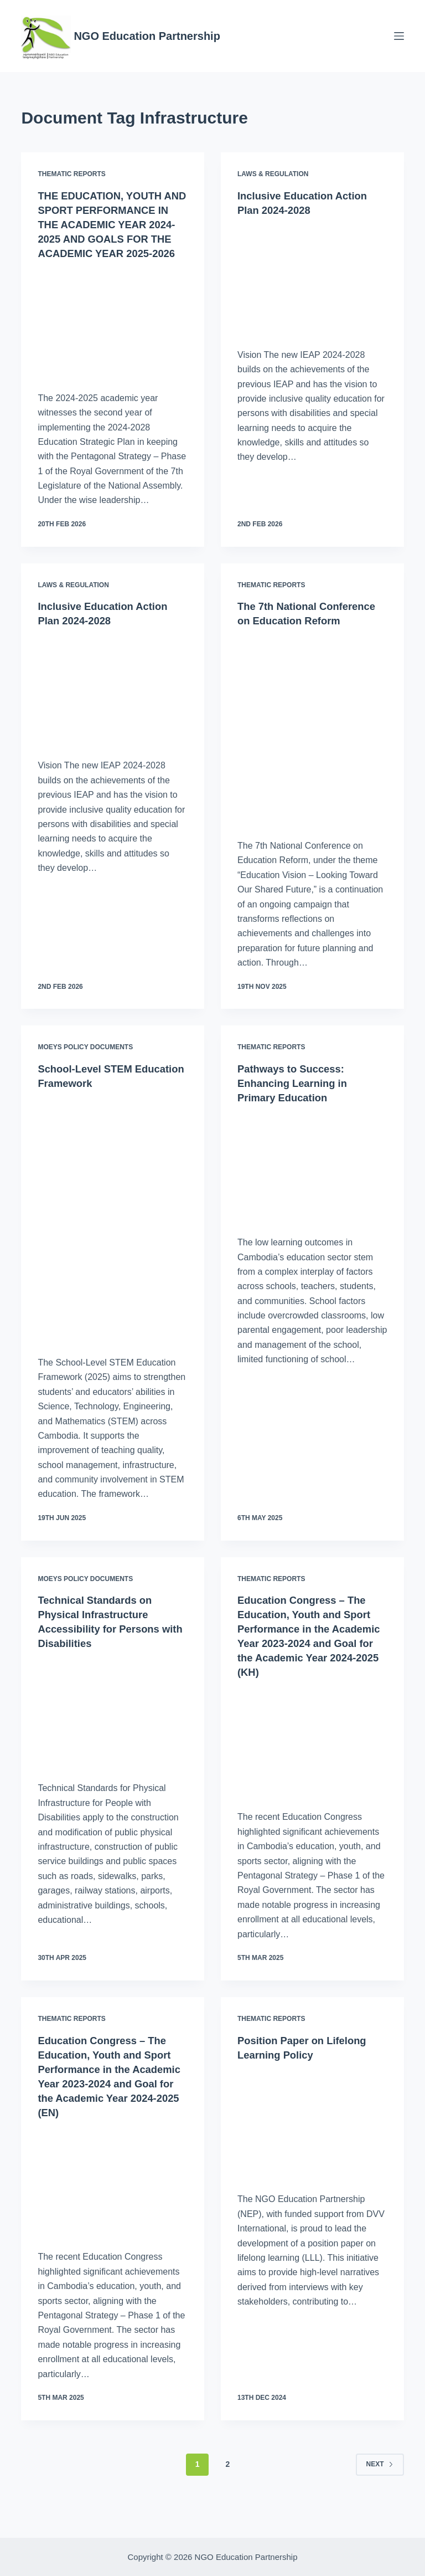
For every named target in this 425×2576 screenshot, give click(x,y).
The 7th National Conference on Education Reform (304, 634)
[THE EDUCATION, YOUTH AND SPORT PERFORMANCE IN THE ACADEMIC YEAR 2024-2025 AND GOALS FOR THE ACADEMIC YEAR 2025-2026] (112, 337)
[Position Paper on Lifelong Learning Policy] (312, 2153)
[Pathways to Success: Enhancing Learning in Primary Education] (312, 1196)
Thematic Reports (71, 174)
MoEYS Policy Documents (85, 1076)
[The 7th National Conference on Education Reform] (312, 759)
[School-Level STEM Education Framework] (112, 1249)
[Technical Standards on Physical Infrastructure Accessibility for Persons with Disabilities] (112, 1741)
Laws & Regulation (272, 174)
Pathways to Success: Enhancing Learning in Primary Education (297, 1111)
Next (379, 2493)
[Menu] (399, 36)
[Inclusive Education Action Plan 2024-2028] (312, 279)
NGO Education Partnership (147, 36)
